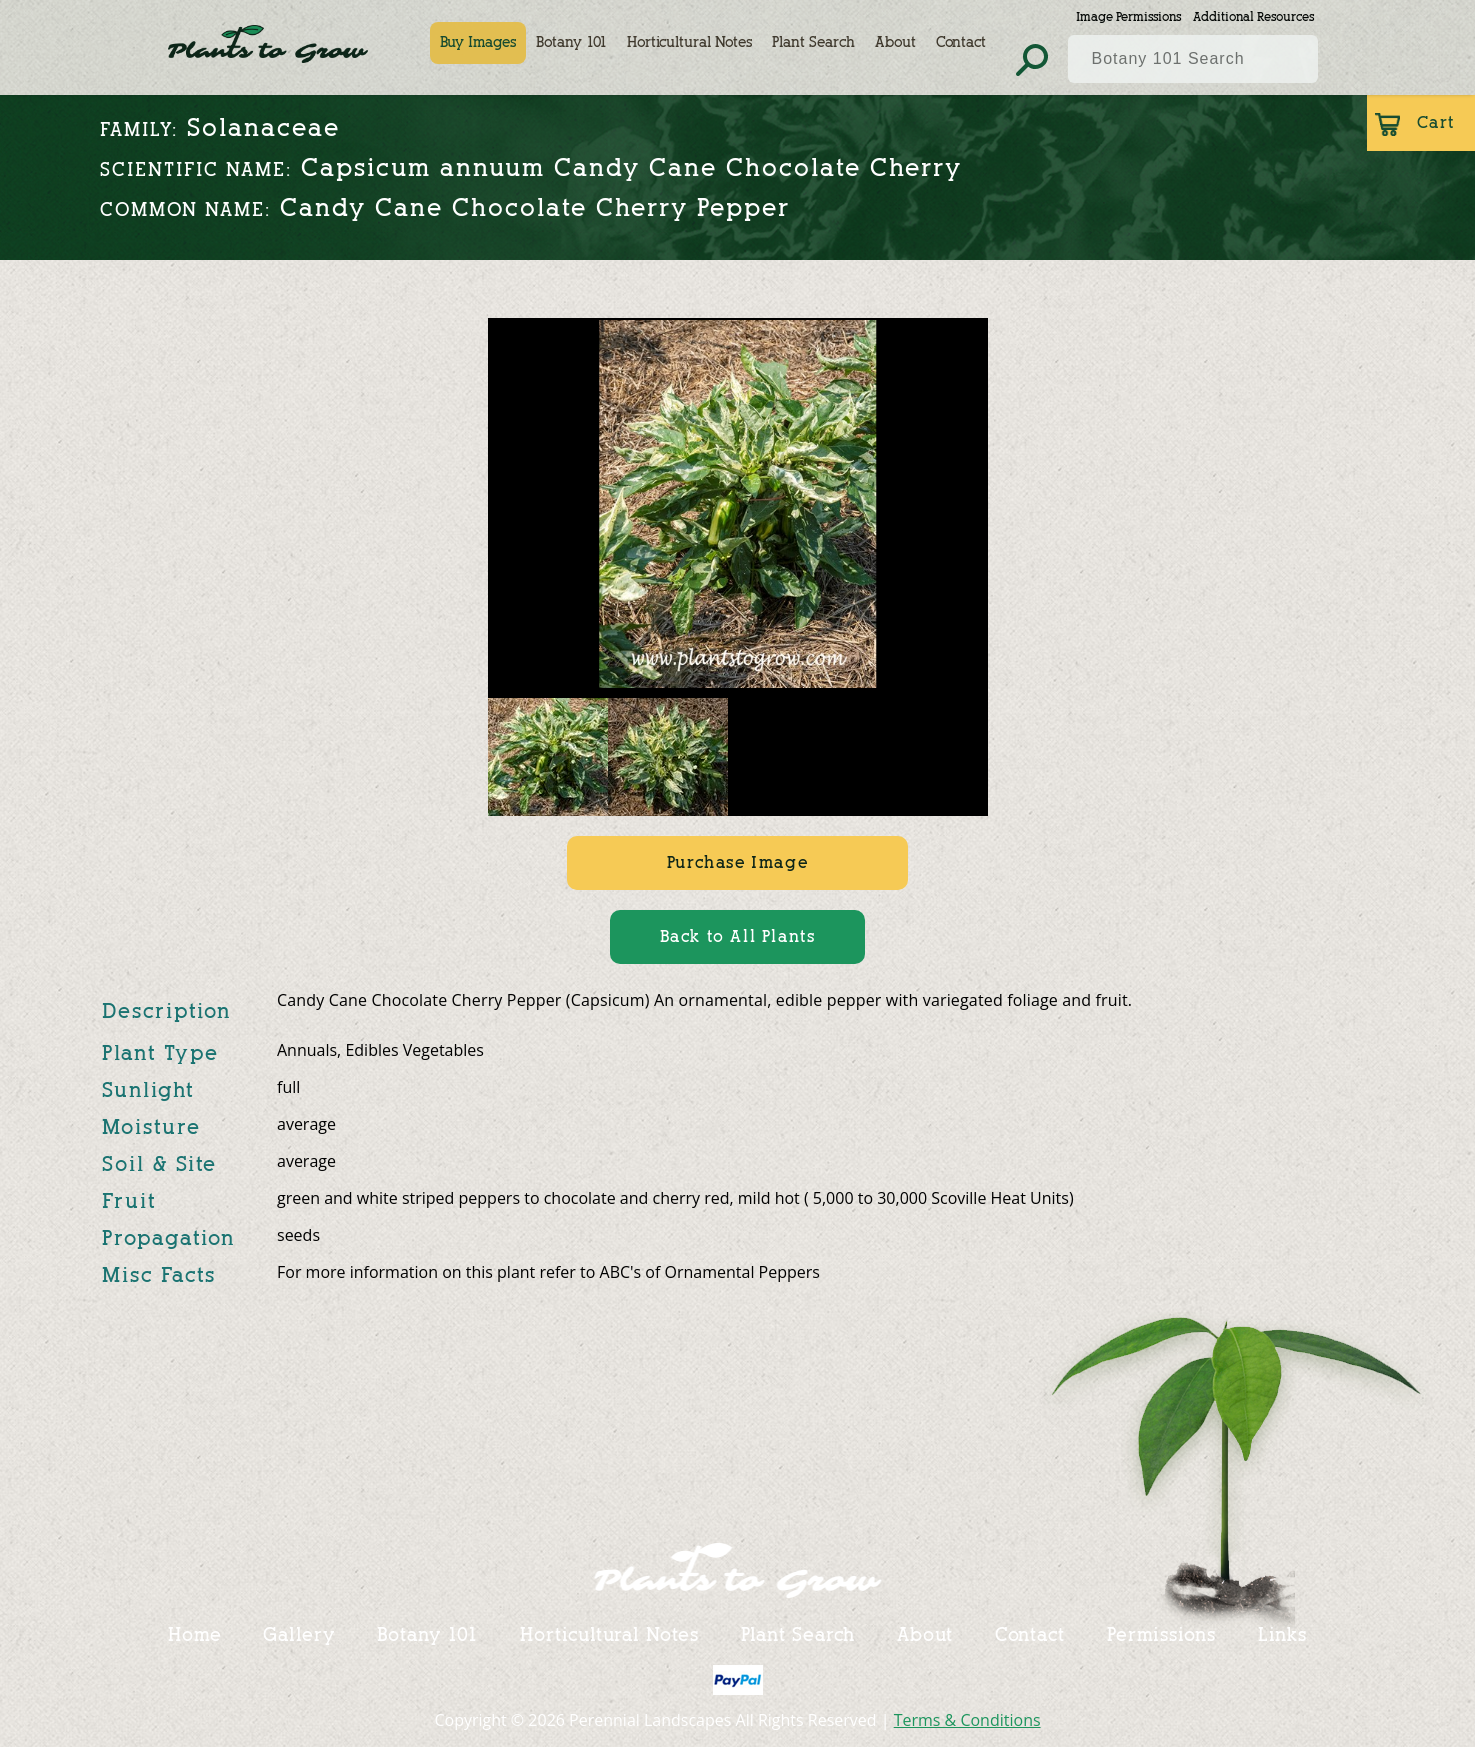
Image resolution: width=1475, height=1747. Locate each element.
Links (1283, 1635)
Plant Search (813, 42)
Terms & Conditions (967, 1720)
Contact (961, 42)
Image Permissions (1128, 16)
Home (195, 1635)
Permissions (1161, 1635)
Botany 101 (571, 42)
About (895, 42)
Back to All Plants (738, 936)
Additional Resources (1253, 16)
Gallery (298, 1635)
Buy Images (478, 42)
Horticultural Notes (689, 42)
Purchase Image (737, 862)
